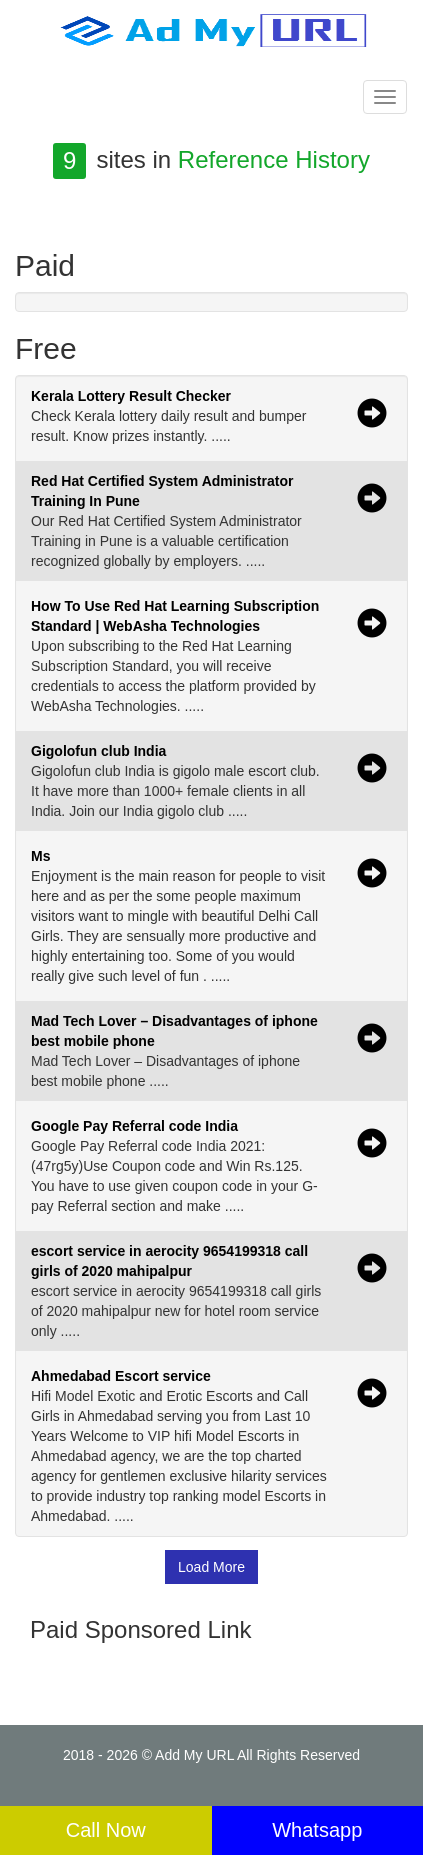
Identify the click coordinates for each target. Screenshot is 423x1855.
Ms (40, 856)
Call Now (106, 1830)
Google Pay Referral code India (134, 1126)
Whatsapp (317, 1830)
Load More (211, 1567)
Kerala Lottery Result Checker (131, 396)
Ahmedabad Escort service (121, 1376)
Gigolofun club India (98, 751)
